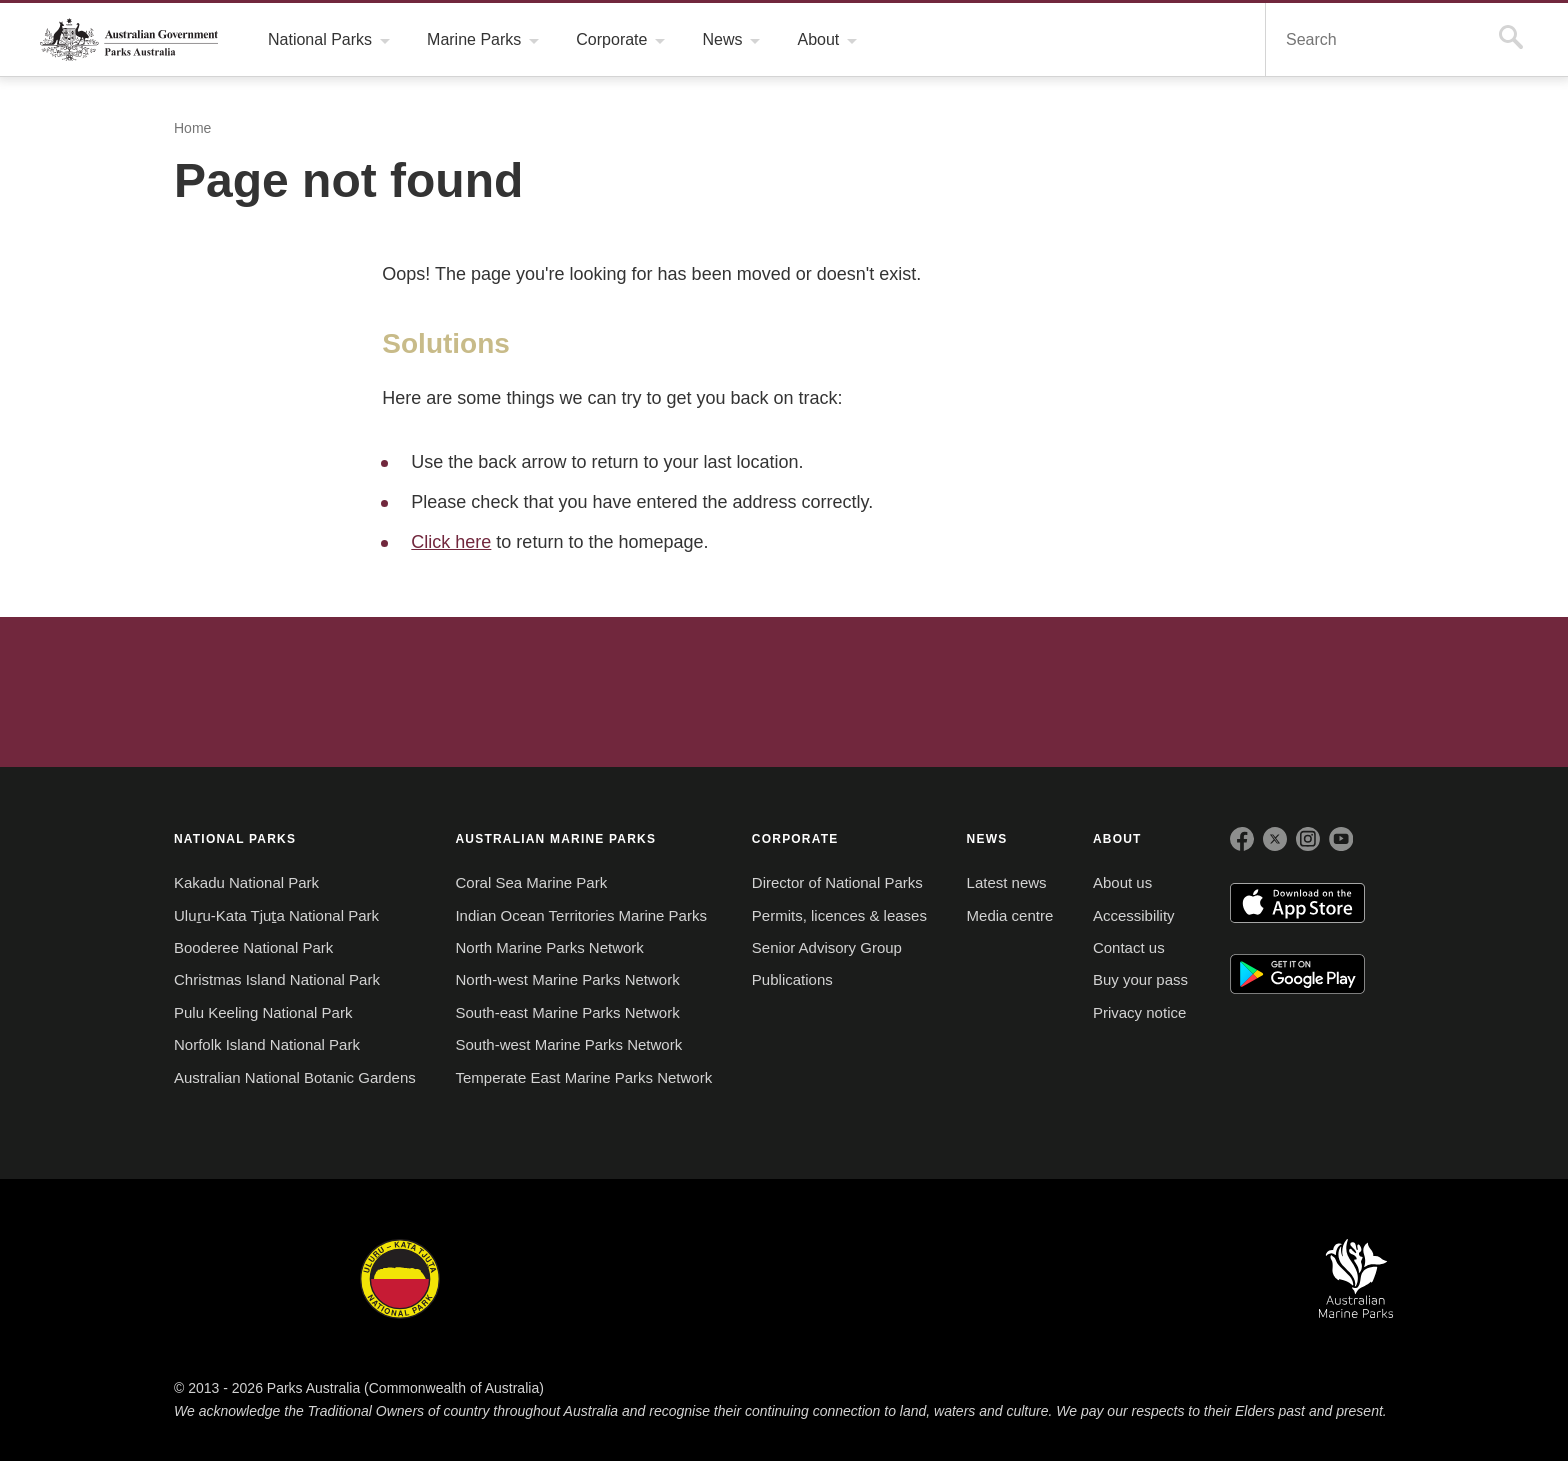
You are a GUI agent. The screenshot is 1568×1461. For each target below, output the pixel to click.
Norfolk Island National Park (269, 1045)
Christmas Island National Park (276, 980)
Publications (793, 980)
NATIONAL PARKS (235, 838)
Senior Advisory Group (827, 948)
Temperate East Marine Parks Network (584, 1078)
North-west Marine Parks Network (571, 980)
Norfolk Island (687, 1279)
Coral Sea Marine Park (530, 883)
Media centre (1012, 916)
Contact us (1131, 948)
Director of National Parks (841, 883)
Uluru (400, 1279)
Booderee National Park (254, 948)
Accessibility (1137, 916)
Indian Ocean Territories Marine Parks (583, 916)
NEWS (988, 838)
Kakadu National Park (246, 883)
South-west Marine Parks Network (571, 1045)
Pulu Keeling (1002, 1279)
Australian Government (227, 691)
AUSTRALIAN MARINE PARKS (555, 838)
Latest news (1008, 883)
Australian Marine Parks (1356, 1278)
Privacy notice (1143, 1013)
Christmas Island (844, 1279)
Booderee (543, 1279)
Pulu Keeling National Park (263, 1013)
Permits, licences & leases (836, 916)
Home (192, 128)
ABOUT (1120, 838)
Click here (450, 541)
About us (1124, 883)
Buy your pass (1141, 980)
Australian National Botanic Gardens (296, 1078)
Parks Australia (129, 39)
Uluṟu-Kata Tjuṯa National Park (277, 916)
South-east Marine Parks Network (569, 1013)
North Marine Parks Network (552, 948)
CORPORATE (796, 838)
